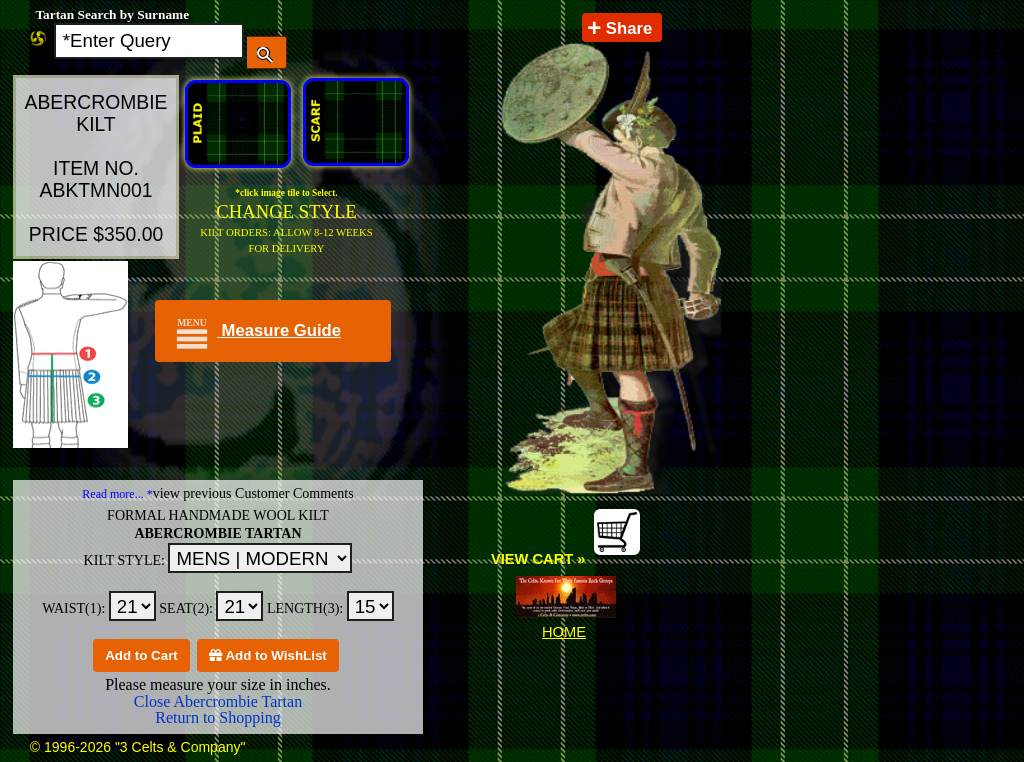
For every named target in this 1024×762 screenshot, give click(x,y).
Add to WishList (268, 655)
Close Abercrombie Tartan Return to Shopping (218, 709)
